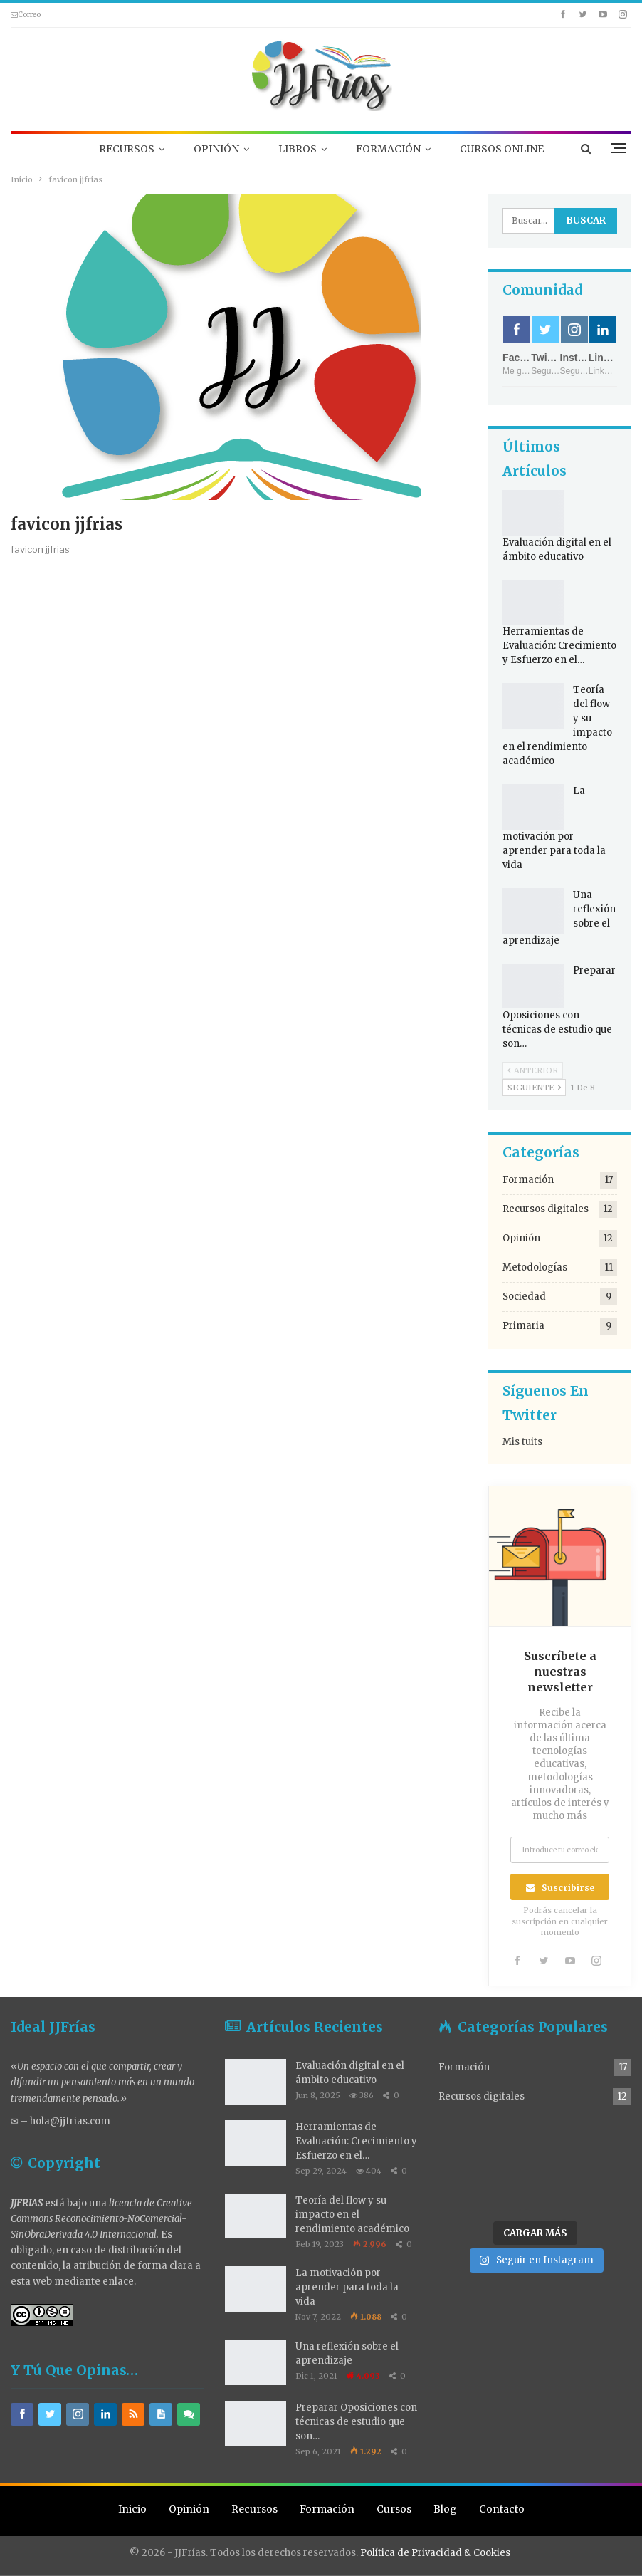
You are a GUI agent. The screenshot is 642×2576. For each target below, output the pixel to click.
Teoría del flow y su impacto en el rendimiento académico (352, 2214)
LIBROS (297, 148)
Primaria (523, 1326)
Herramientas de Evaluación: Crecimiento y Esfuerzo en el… (559, 645)
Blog (445, 2509)
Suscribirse (568, 1887)
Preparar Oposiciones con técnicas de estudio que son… (356, 2422)
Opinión (521, 1238)
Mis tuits (522, 1442)
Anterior (532, 1070)
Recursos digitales (545, 1209)
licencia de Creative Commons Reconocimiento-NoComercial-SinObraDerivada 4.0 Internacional (101, 2219)
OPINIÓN (216, 148)
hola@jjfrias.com (70, 2121)
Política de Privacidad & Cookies (435, 2552)
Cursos (394, 2509)
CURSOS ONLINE (502, 148)
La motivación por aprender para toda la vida (347, 2287)
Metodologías (534, 1267)
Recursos (254, 2509)
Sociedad (524, 1296)
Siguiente (534, 1088)
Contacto (502, 2509)
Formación (528, 1180)
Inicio (132, 2509)
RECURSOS (126, 148)
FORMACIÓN (388, 148)
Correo (26, 14)
